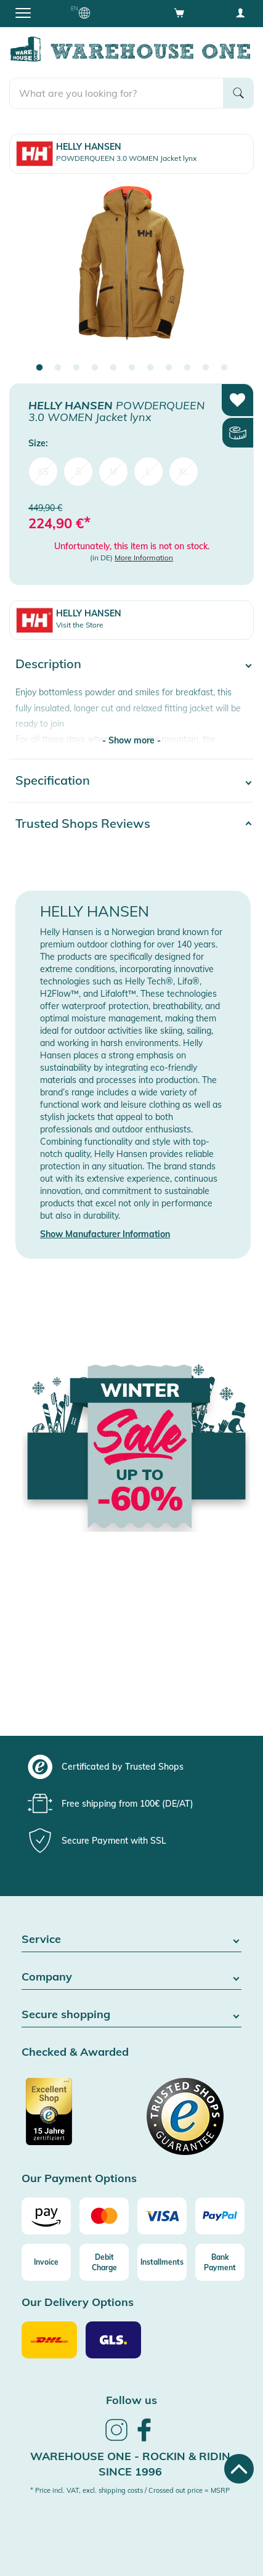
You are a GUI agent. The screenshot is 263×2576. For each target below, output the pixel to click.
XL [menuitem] (184, 471)
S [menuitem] (78, 471)
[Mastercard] (104, 2216)
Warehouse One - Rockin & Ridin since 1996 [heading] (130, 2464)
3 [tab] (76, 368)
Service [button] (131, 1939)
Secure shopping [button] (131, 2014)
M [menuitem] (113, 471)
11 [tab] (224, 368)
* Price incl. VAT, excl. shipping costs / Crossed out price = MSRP (130, 2490)
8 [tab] (169, 368)
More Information (144, 557)
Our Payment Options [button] (79, 2178)
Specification (52, 780)
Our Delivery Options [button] (78, 2302)
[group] (130, 1766)
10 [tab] (206, 368)
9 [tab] (187, 368)
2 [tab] (58, 368)
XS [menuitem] (43, 471)
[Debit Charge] (104, 2262)
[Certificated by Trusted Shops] (75, 2118)
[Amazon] (46, 2216)
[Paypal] (220, 2216)
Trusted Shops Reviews (82, 823)
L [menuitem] (148, 471)
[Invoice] (46, 2262)
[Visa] (162, 2216)
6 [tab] (132, 368)
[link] (116, 2439)
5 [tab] (113, 368)
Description (48, 663)
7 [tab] (150, 368)
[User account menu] (240, 12)
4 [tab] (95, 368)
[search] (116, 93)
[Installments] (162, 2262)
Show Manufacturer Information (105, 1234)
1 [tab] (39, 368)
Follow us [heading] (131, 2400)
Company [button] (131, 1977)
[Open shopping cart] (179, 12)
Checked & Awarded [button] (75, 2052)
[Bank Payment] (220, 2262)
